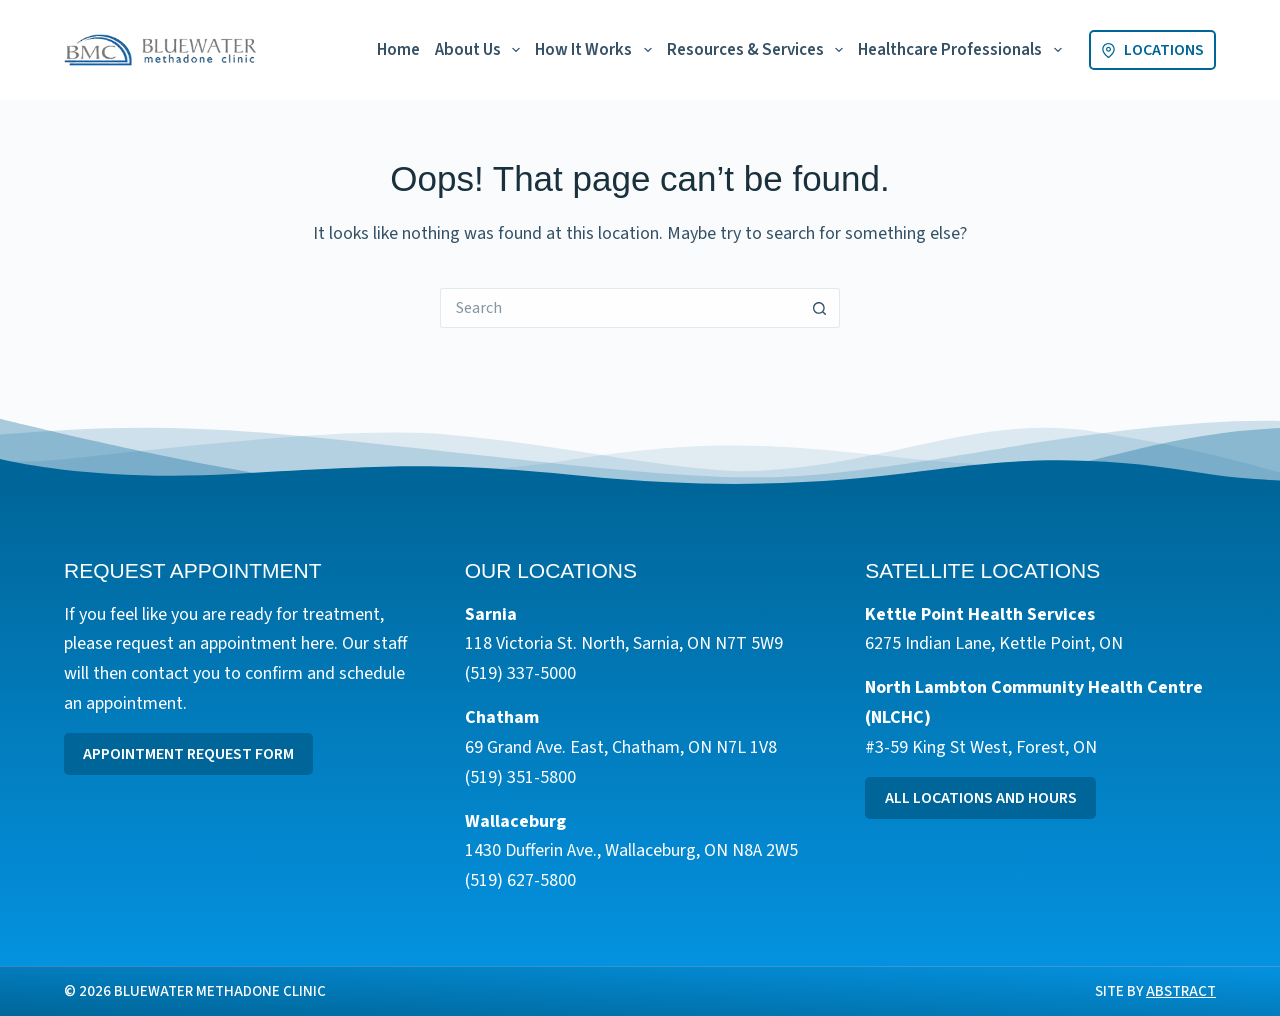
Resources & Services (759, 50)
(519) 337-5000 (520, 673)
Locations (1152, 50)
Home (398, 50)
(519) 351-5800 (520, 777)
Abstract (1181, 991)
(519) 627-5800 (520, 880)
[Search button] (820, 308)
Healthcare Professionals (963, 50)
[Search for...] (620, 308)
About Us (481, 50)
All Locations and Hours (981, 798)
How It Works (597, 50)
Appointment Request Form (188, 754)
